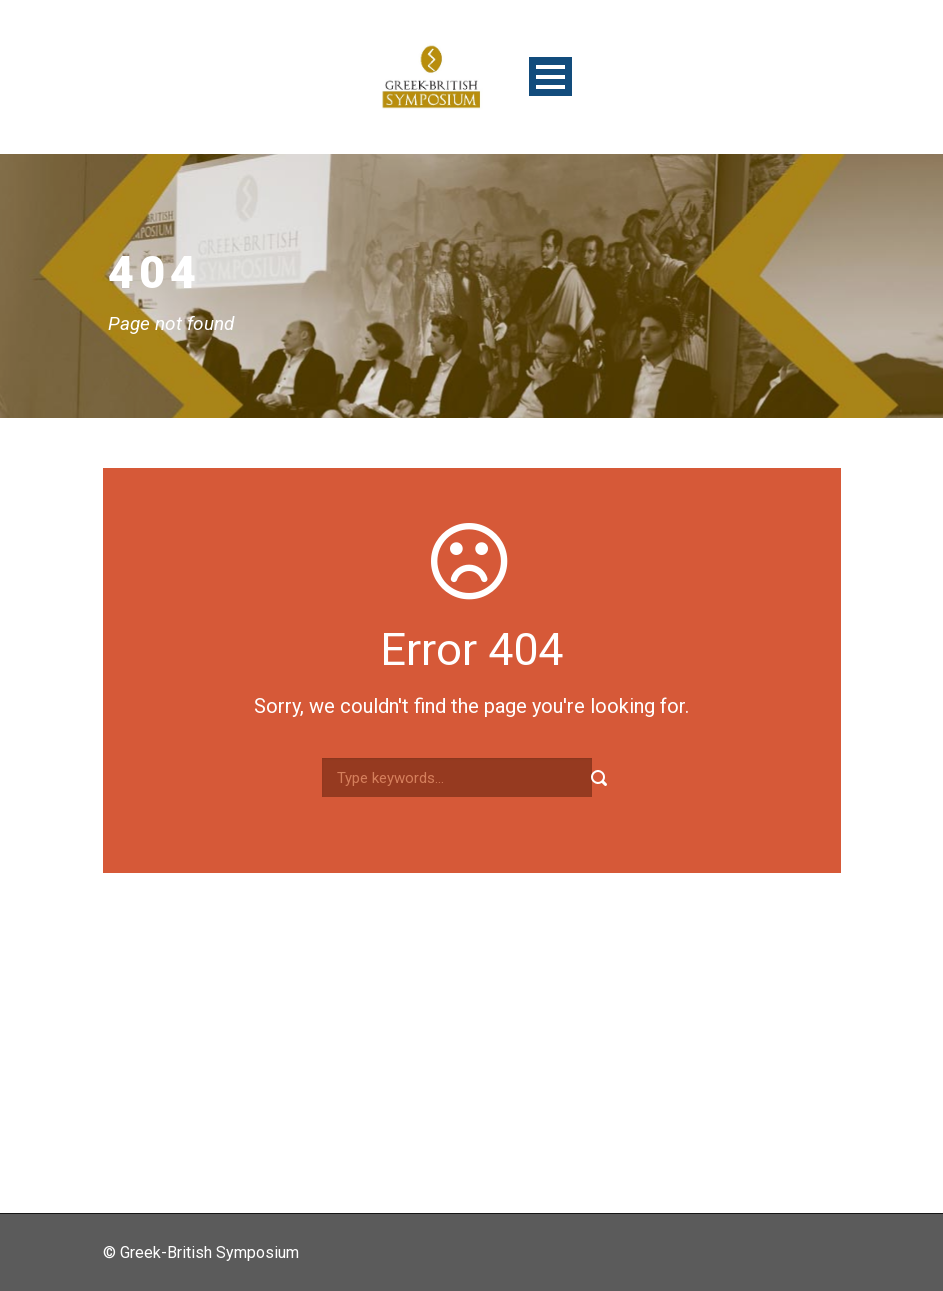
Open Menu (550, 76)
